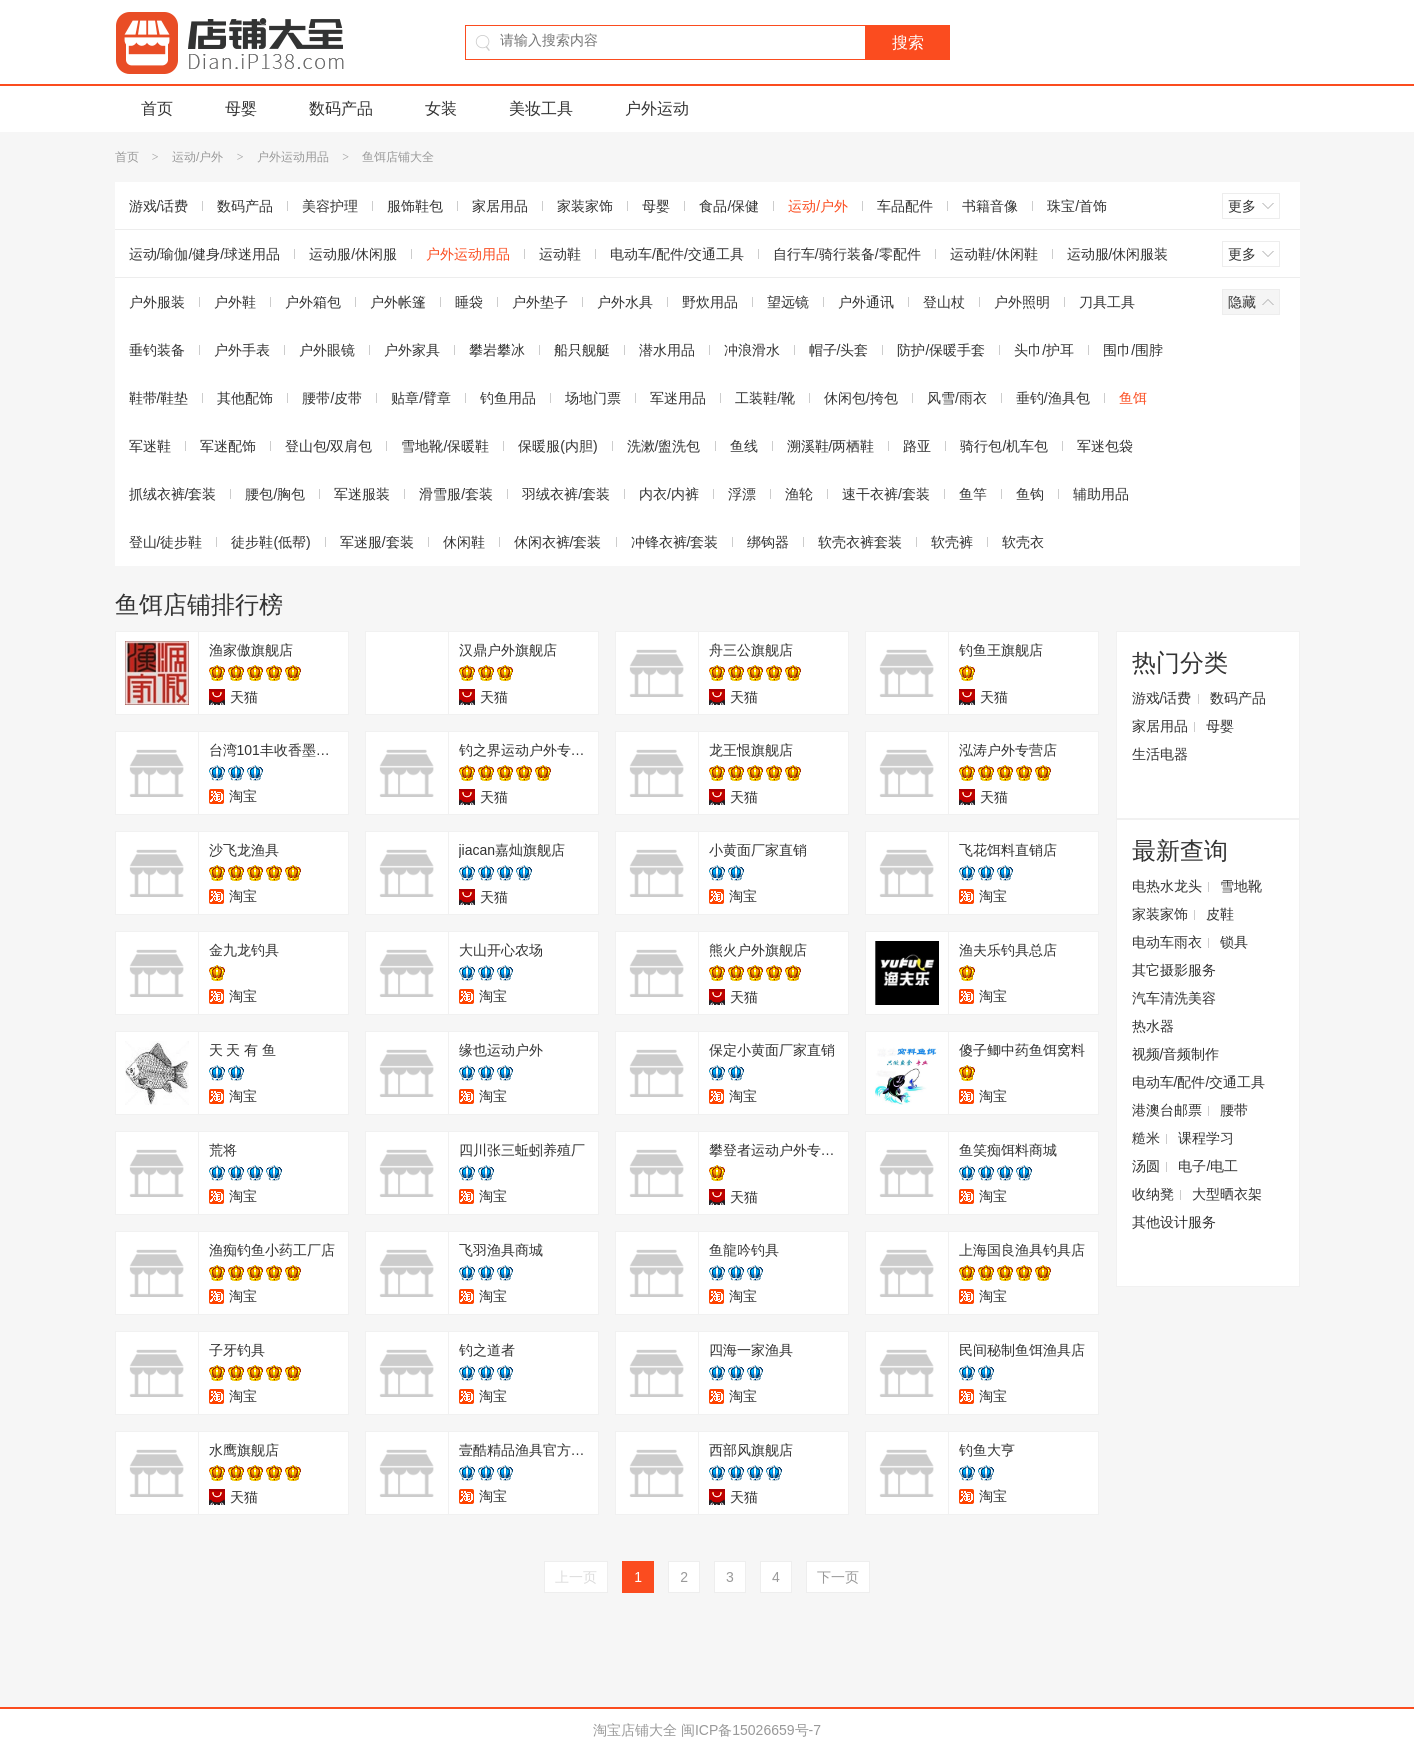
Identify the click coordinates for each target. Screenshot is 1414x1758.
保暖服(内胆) (557, 446)
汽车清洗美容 (1174, 998)
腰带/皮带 (332, 398)
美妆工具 (541, 108)
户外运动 (657, 108)
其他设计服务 (1174, 1222)
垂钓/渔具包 (1053, 398)
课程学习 (1206, 1138)
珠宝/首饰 (1077, 206)
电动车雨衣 (1167, 942)
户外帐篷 (398, 302)
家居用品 (500, 206)
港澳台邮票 (1167, 1110)
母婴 (241, 108)
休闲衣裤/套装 (558, 542)
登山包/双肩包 (329, 446)
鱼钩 (1030, 494)
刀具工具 (1107, 302)
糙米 (1146, 1138)
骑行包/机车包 (1004, 446)
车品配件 (905, 206)
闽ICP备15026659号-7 (751, 1730)
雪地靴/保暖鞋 (445, 446)
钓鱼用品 (508, 398)
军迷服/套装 (377, 542)
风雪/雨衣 (957, 398)
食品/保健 (729, 206)
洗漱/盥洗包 (664, 446)
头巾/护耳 (1044, 350)
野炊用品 (710, 302)
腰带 (1234, 1110)
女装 (441, 108)
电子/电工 (1208, 1166)
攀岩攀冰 (497, 350)
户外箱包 (313, 302)
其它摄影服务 (1174, 970)
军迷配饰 (228, 446)
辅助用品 (1101, 494)
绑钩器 (768, 542)
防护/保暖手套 (941, 350)
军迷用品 (678, 398)
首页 (157, 108)
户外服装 (157, 302)
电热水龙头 (1167, 886)
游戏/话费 (159, 206)
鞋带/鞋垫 (159, 398)
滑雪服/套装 (456, 494)
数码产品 (341, 108)
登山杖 (944, 302)
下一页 (838, 1577)
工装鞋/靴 (765, 398)
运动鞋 (560, 254)
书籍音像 (990, 206)
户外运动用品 (293, 157)
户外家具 (412, 350)
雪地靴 (1241, 886)
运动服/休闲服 (353, 254)
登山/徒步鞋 (166, 542)
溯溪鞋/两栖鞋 (831, 446)
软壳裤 (952, 542)
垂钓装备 (157, 350)
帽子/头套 (839, 350)
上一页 (576, 1577)
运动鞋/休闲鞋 (994, 254)
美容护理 (330, 206)
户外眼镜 (327, 350)
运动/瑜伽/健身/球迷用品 (205, 254)
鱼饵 (1133, 398)
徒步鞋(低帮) (270, 542)
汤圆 (1146, 1166)
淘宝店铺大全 (635, 1730)
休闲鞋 (464, 542)
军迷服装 (362, 494)
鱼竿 (973, 494)
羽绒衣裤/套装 (566, 494)
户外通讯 (866, 302)
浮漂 (742, 494)
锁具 (1234, 942)
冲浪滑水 (752, 350)
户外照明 (1022, 302)
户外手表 (242, 350)
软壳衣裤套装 (860, 542)
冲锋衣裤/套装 (675, 542)
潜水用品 (667, 350)
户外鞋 (235, 302)
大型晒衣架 (1227, 1194)
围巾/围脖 (1133, 350)
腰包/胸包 (275, 494)
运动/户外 (197, 157)
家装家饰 (585, 206)
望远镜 (788, 302)
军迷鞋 (150, 446)
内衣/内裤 (669, 494)
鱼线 (744, 446)
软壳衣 (1023, 542)
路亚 (917, 446)
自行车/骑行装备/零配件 (847, 254)
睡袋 (469, 302)
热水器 (1153, 1026)
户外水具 (625, 302)
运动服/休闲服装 (1118, 254)
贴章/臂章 (421, 398)
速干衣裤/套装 (886, 494)
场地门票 (593, 398)
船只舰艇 (582, 350)
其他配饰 (245, 398)
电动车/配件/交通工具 (677, 254)
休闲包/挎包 (861, 398)
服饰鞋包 (415, 206)
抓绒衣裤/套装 (173, 494)
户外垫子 (540, 302)
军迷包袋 (1105, 446)
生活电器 (1160, 754)
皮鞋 (1220, 914)
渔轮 (799, 494)
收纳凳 (1153, 1194)
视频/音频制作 (1176, 1054)
